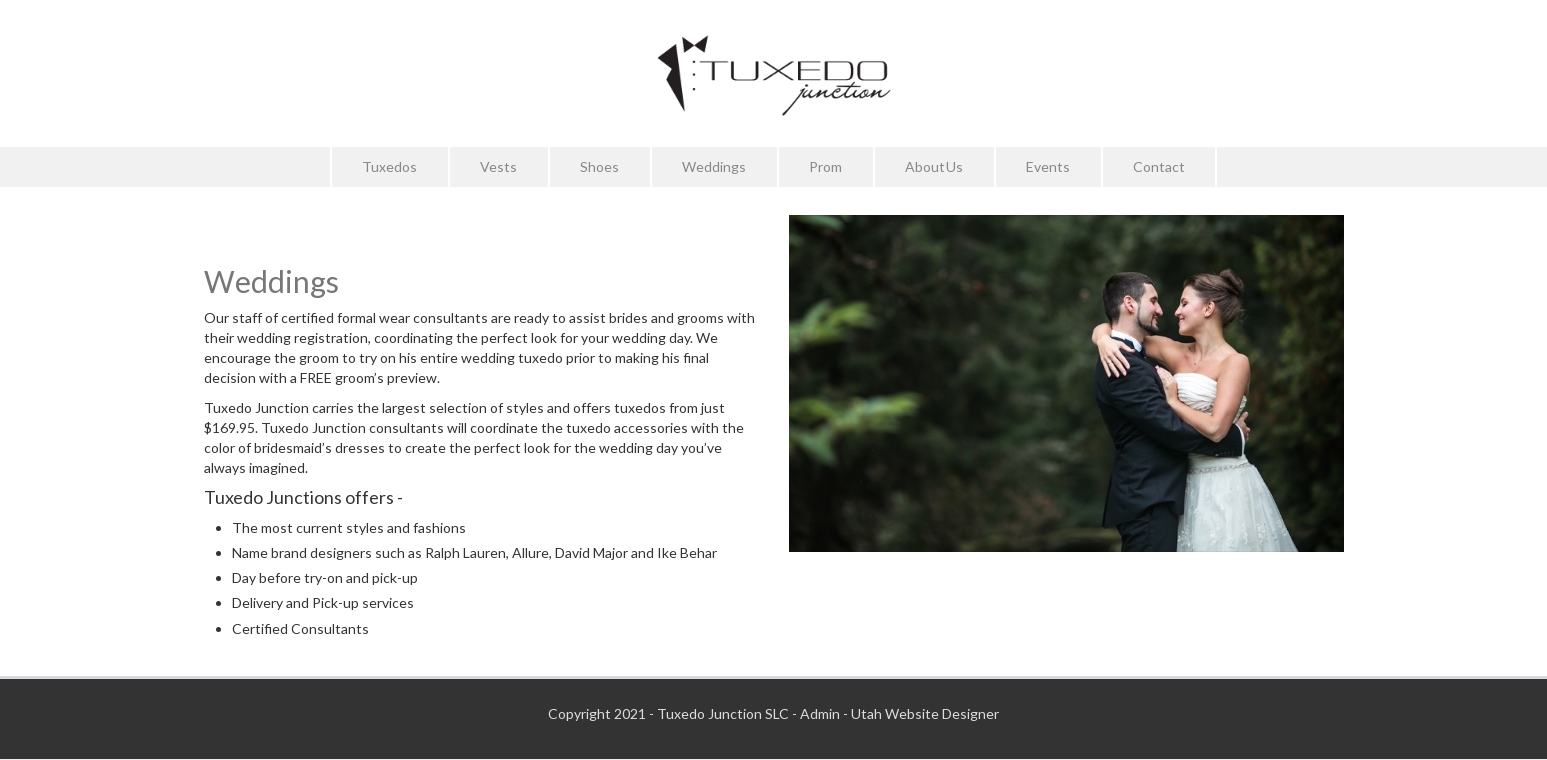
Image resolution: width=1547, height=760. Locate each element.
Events (1048, 166)
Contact (1159, 166)
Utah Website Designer (925, 713)
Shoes (599, 166)
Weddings (714, 166)
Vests (498, 166)
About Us (934, 166)
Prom (825, 166)
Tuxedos (389, 166)
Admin (820, 713)
